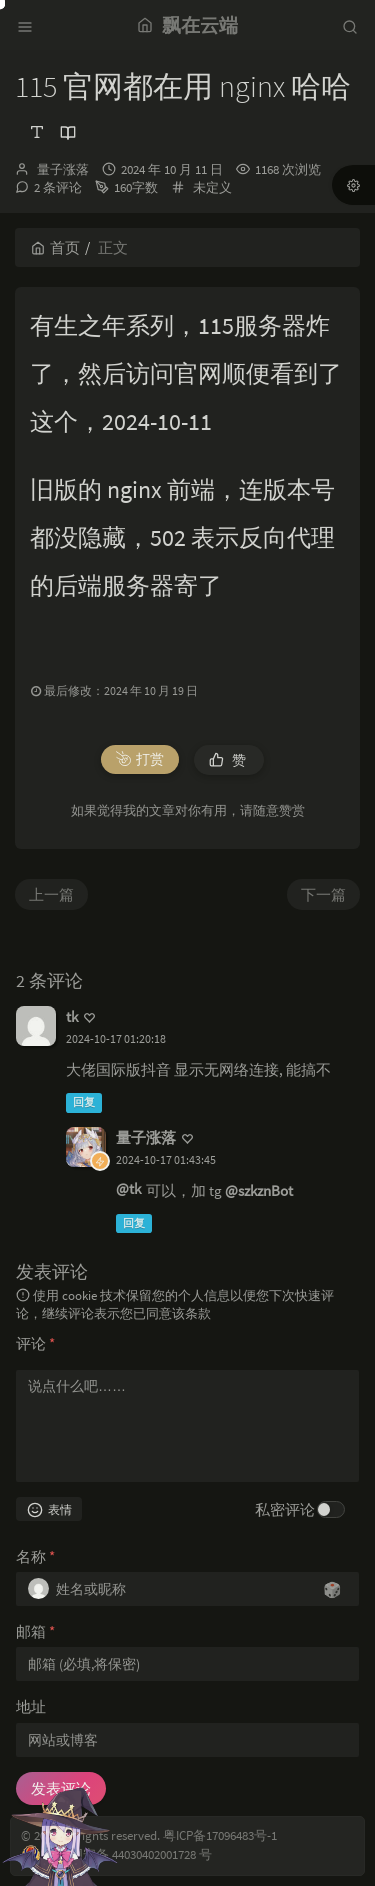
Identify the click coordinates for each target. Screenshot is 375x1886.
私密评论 (285, 1509)
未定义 (212, 187)
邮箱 (35, 1631)
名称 (35, 1556)
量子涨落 (63, 169)
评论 (35, 1343)
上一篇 (51, 894)
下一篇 (323, 894)
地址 (31, 1706)
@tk (128, 1188)
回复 (84, 1102)
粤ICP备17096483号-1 (220, 1835)
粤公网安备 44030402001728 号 (128, 1854)
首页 (55, 247)
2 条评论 (58, 187)
